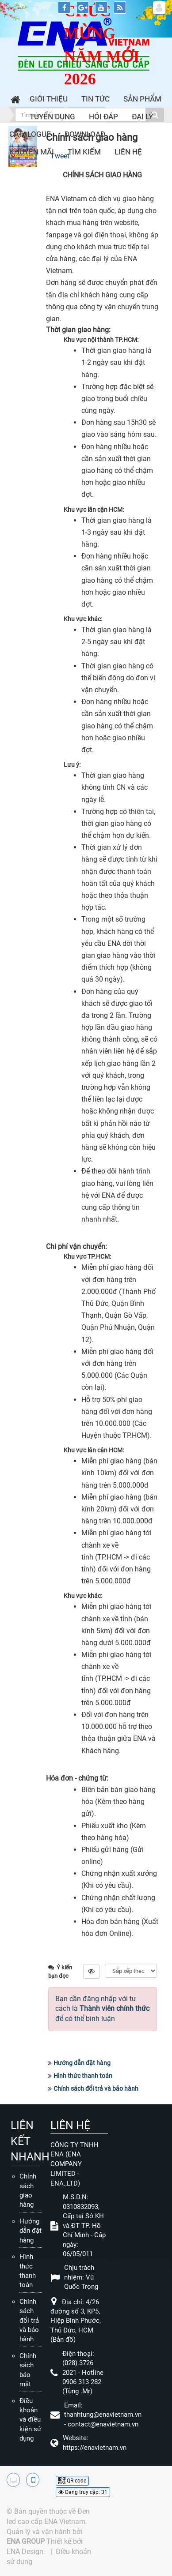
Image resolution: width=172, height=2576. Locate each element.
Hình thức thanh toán (83, 2075)
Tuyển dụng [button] (52, 116)
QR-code (72, 2481)
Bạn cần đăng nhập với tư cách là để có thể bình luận (102, 2009)
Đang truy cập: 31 (82, 2492)
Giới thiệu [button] (49, 98)
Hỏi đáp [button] (103, 116)
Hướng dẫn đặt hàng (82, 2062)
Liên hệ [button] (128, 151)
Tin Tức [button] (95, 98)
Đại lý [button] (142, 116)
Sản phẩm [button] (142, 98)
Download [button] (85, 134)
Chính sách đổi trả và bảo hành (96, 2088)
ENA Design (25, 2551)
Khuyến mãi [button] (31, 151)
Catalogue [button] (30, 134)
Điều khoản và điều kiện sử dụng (30, 2420)
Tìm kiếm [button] (84, 151)
